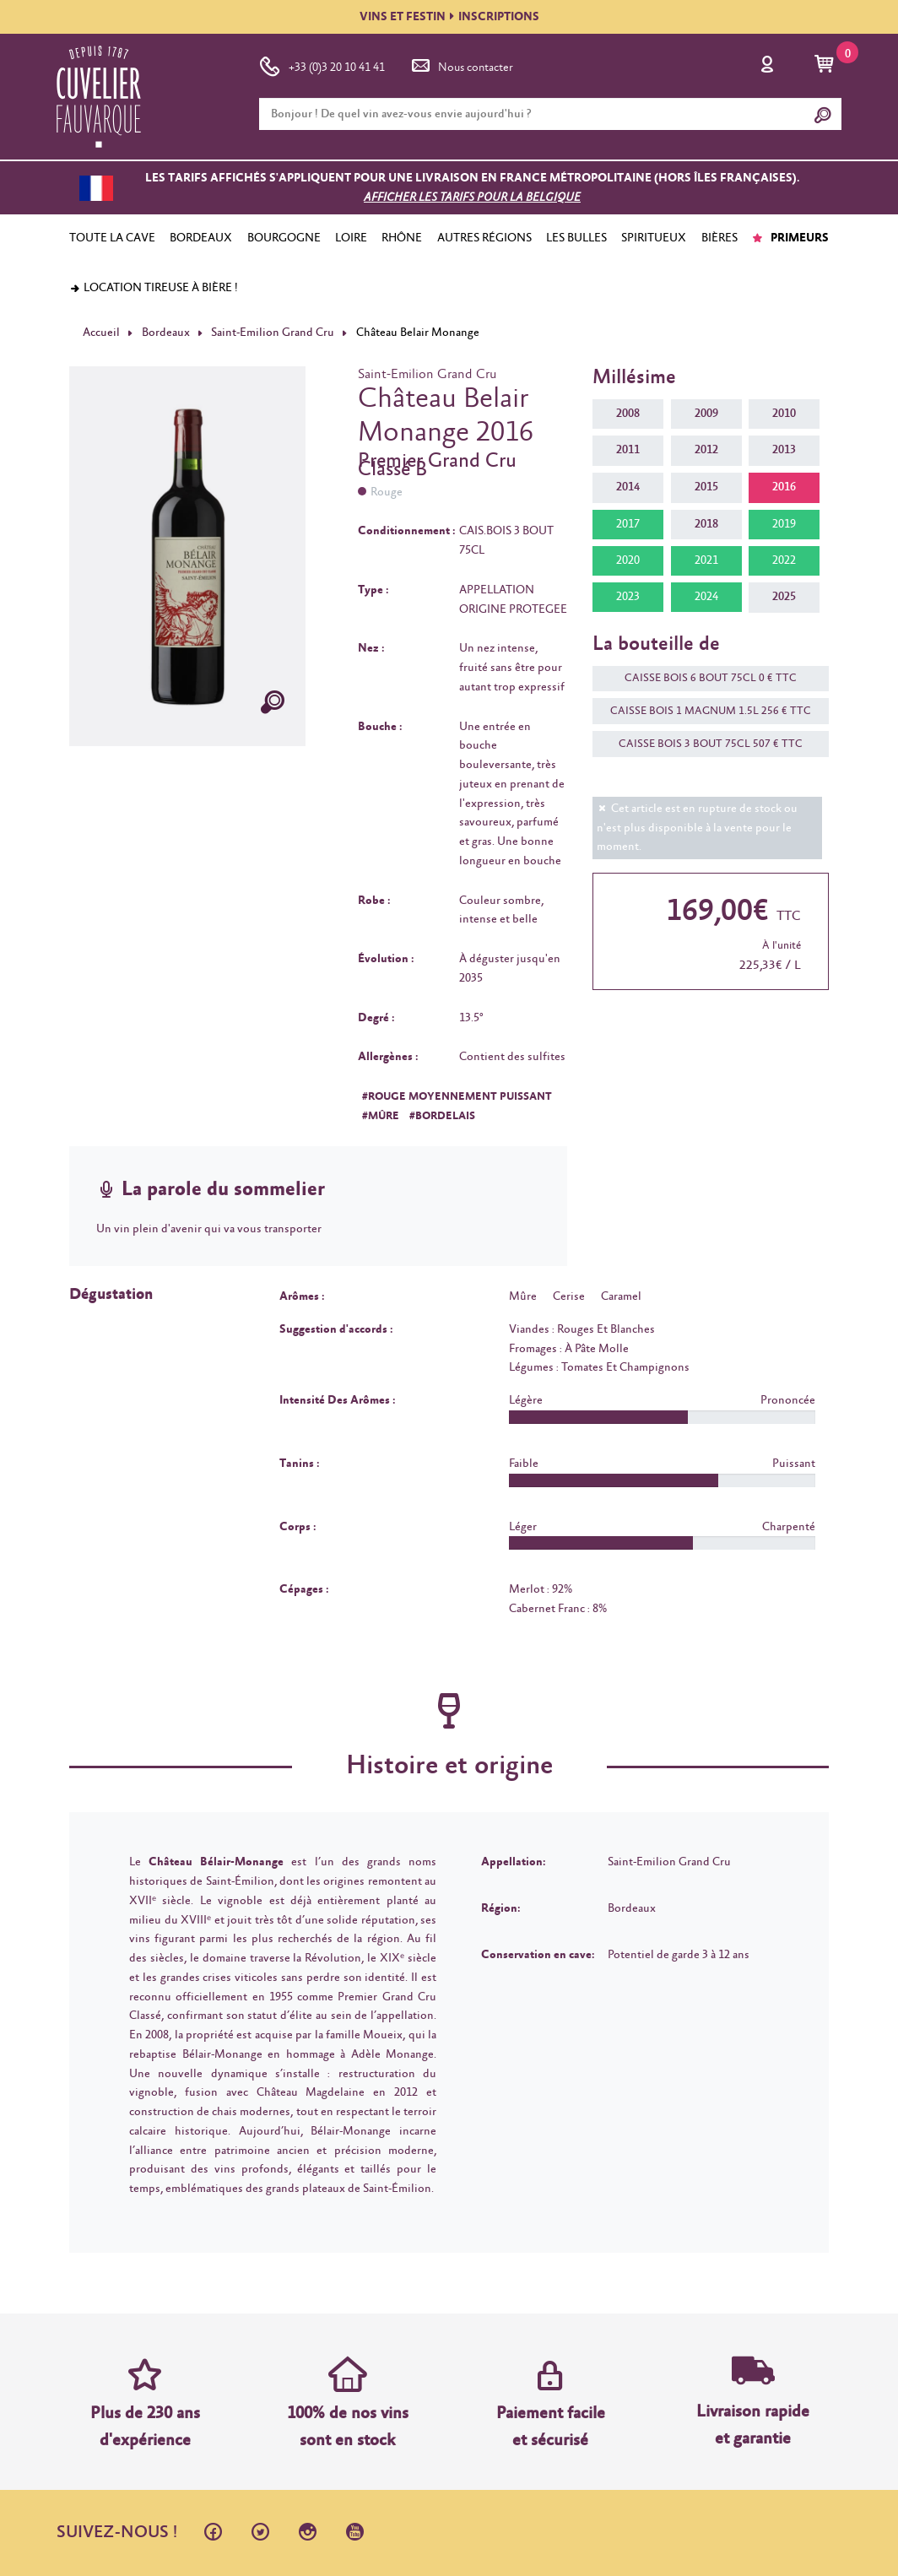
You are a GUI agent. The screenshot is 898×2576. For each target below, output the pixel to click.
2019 (784, 524)
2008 (628, 413)
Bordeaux (166, 332)
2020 (628, 560)
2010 (784, 413)
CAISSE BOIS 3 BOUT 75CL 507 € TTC (702, 744)
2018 (706, 524)
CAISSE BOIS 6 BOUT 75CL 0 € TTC (702, 678)
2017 (628, 524)
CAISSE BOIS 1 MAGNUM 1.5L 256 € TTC (702, 711)
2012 (706, 450)
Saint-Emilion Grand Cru (272, 332)
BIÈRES (719, 238)
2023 (628, 596)
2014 (628, 487)
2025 (784, 596)
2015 (706, 487)
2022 (784, 560)
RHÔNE (401, 238)
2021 (706, 560)
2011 (628, 450)
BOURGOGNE (284, 238)
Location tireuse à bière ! (153, 288)
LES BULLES (576, 238)
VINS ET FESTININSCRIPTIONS (449, 17)
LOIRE (351, 238)
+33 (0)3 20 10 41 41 (322, 64)
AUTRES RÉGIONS (484, 238)
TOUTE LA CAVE (112, 238)
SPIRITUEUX (653, 238)
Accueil (101, 332)
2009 (706, 413)
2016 (784, 487)
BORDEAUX (201, 238)
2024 (706, 596)
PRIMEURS (790, 238)
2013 (784, 450)
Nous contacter (460, 64)
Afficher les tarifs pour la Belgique (472, 197)
